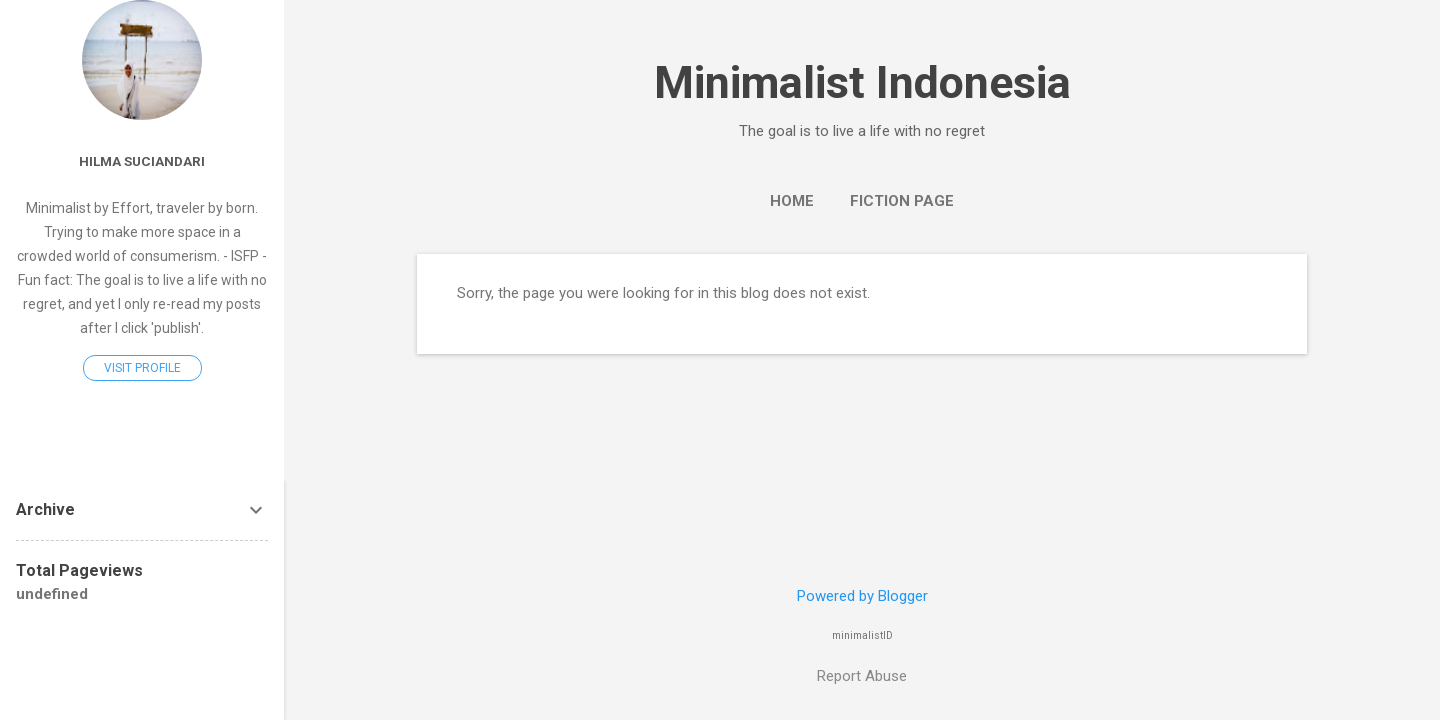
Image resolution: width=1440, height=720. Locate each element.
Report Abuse (862, 676)
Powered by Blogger (862, 596)
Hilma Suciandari (142, 161)
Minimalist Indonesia (862, 82)
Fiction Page (902, 201)
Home (792, 201)
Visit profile (142, 368)
